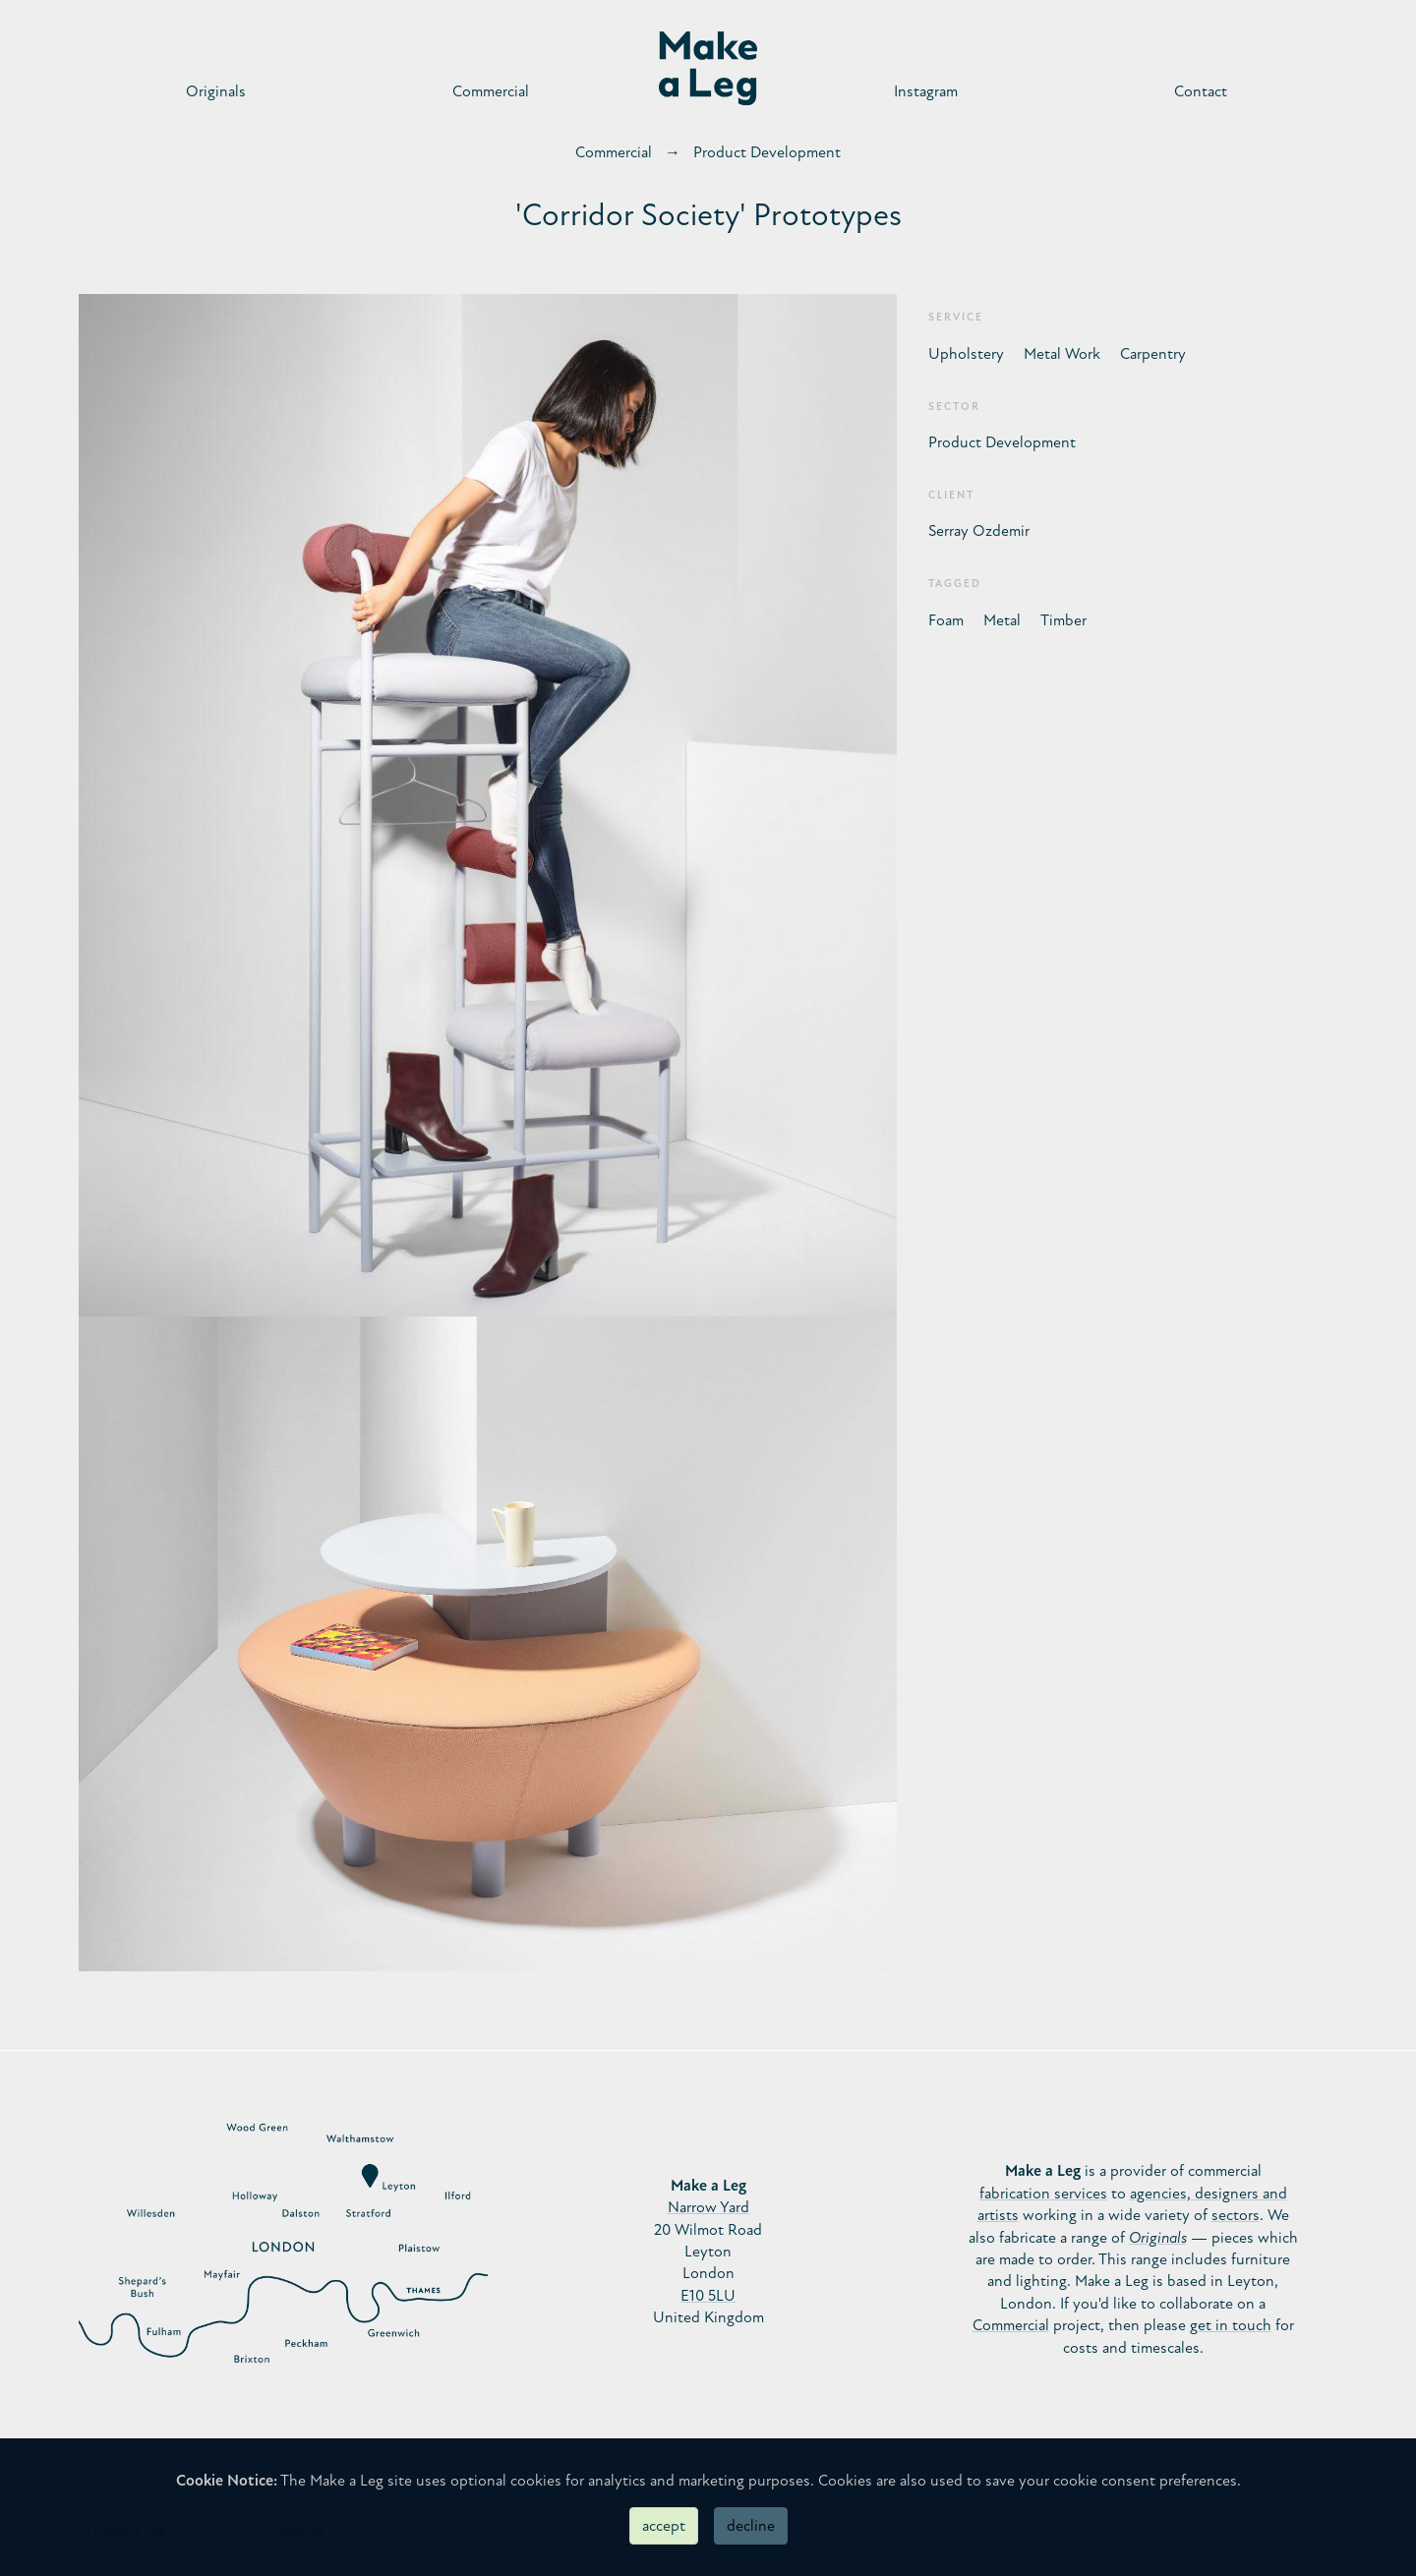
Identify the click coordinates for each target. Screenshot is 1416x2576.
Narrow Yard (708, 2207)
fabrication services (1043, 2193)
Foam (946, 620)
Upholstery (966, 354)
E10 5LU (708, 2296)
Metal (1002, 620)
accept (663, 2526)
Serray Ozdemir (979, 531)
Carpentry (1153, 354)
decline (751, 2526)
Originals (216, 91)
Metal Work (1062, 354)
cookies (535, 2480)
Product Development (767, 152)
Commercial (490, 91)
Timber (1063, 620)
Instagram (926, 91)
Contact (1200, 91)
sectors (1235, 2215)
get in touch (1230, 2325)
